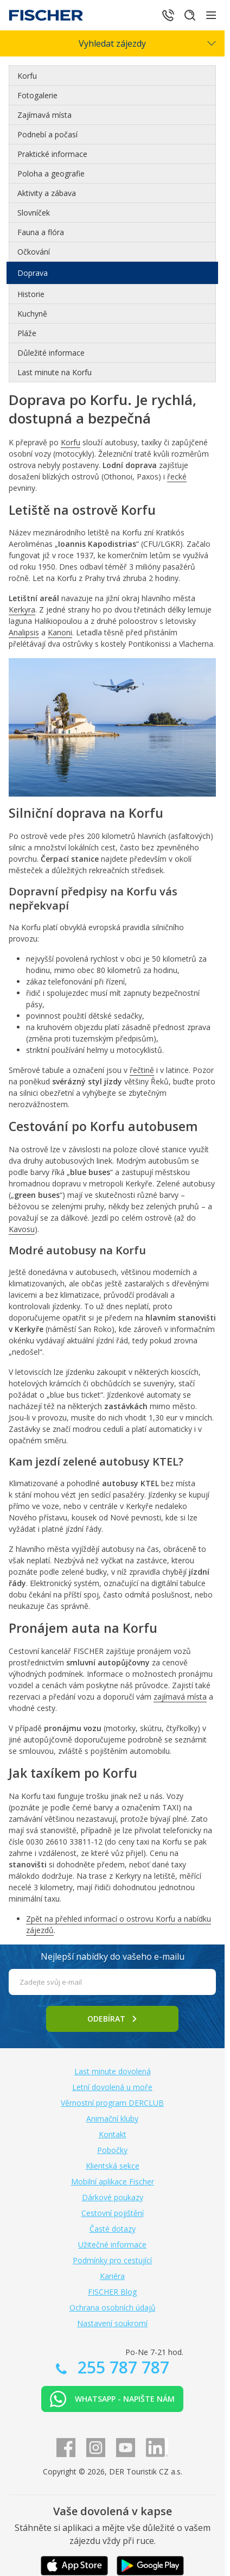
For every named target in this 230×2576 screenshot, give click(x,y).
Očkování (33, 252)
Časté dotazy (113, 2229)
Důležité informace (51, 353)
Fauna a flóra (40, 232)
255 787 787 (121, 2367)
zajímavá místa (180, 1696)
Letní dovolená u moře (112, 2087)
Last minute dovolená (112, 2071)
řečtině (142, 1070)
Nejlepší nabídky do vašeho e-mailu (112, 1956)
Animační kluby (112, 2118)
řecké (177, 476)
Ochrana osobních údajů (112, 2307)
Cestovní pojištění (112, 2213)
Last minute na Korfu (54, 372)
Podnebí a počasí (47, 134)
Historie (30, 294)
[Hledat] (189, 15)
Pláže (26, 333)
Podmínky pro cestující (112, 2260)
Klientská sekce (112, 2166)
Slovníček (33, 212)
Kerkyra (22, 609)
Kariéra (112, 2276)
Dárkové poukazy (112, 2197)
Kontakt (112, 2134)
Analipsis (24, 632)
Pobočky (112, 2150)
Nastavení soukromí (112, 2323)
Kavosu (22, 1229)
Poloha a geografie (51, 173)
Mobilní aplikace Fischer (112, 2181)
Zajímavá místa (44, 115)
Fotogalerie (37, 95)
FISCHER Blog (112, 2292)
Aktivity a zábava (46, 193)
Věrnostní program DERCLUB (112, 2103)
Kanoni (60, 632)
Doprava (32, 273)
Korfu (27, 76)
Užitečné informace (112, 2244)
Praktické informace (52, 154)
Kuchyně (32, 313)
